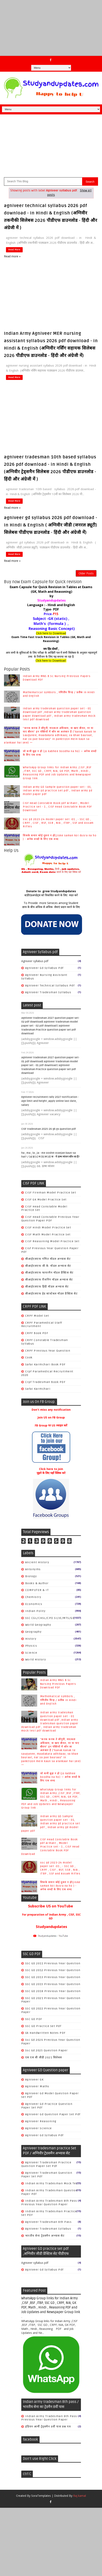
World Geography (38, 1636)
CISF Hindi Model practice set (48, 1238)
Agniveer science (38, 2139)
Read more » (12, 256)
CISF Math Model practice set (48, 1245)
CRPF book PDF (36, 1344)
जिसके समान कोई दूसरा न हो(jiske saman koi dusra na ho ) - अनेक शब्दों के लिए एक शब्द (60, 1897)
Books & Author (37, 1594)
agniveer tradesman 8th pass (48, 2233)
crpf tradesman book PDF (45, 1393)
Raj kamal (79, 2507)
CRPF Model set (37, 1327)
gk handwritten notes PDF (45, 2044)
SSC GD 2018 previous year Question (53, 2002)
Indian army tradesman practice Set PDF (49, 2224)
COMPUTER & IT (37, 1601)
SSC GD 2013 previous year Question (53, 1988)
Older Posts (86, 581)
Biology (31, 1587)
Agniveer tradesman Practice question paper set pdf (46, 2175)
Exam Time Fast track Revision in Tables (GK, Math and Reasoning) (51, 650)
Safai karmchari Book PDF (45, 1376)
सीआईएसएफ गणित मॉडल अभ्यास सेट (48, 1270)
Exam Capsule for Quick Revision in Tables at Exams (51, 598)
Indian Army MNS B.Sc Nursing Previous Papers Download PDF (58, 1695)
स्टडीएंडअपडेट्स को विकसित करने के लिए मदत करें (51, 906)
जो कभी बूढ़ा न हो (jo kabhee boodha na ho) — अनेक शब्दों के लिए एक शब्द (60, 1788)
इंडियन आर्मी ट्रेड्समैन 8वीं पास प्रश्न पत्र (48, 2438)
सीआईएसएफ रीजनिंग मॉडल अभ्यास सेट (49, 1291)
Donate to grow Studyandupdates (51, 902)
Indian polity (35, 1622)
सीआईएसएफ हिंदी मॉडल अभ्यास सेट (47, 1297)
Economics (33, 1615)
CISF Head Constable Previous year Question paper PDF (50, 1230)
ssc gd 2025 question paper (46, 2061)
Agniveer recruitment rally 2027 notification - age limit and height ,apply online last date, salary (50, 1112)
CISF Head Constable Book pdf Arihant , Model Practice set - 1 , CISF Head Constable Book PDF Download (57, 818)
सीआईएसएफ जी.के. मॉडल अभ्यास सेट (48, 1277)
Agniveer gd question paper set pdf (53, 2125)
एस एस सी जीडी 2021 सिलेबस (43, 2068)
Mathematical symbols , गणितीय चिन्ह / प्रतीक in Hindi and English (58, 1711)
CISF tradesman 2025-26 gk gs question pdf (48, 1140)
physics (31, 1657)
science (31, 1664)
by (51, 607)
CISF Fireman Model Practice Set (50, 1203)
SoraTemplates (41, 2507)
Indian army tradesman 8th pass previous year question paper (49, 2213)
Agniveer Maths (37, 2097)
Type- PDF (51, 620)
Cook (29, 1369)
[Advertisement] (51, 28)
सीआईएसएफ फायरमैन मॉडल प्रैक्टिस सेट (49, 1284)
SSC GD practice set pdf (43, 2037)
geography (33, 1643)
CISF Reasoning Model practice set (52, 1252)
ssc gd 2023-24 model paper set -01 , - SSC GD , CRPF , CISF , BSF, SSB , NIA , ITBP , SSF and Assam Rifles (58, 834)
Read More (14, 249)
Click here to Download (51, 644)
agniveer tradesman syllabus (48, 1003)
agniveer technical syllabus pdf (50, 996)
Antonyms (33, 1580)
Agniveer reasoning (40, 2132)
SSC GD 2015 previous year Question (53, 1995)
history (31, 1650)
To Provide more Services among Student (51, 914)
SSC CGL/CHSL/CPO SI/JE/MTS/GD (50, 1629)
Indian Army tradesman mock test (52, 2194)
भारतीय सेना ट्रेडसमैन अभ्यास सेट (45, 2247)
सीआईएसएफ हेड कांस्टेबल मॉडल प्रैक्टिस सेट (51, 1304)
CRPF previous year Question (47, 1362)
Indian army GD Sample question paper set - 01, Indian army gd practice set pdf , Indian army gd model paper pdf (57, 802)
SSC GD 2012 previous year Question (53, 1981)
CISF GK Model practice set (46, 1210)
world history (35, 1671)
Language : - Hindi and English (51, 616)
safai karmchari (38, 1400)
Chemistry (33, 1608)
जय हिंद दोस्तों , (51, 660)
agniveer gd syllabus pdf (44, 979)
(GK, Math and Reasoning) (51, 603)
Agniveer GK (34, 2090)
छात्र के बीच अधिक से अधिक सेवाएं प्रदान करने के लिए (51, 918)
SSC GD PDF (33, 2030)
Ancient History (37, 1573)
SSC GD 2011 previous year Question (53, 1974)
